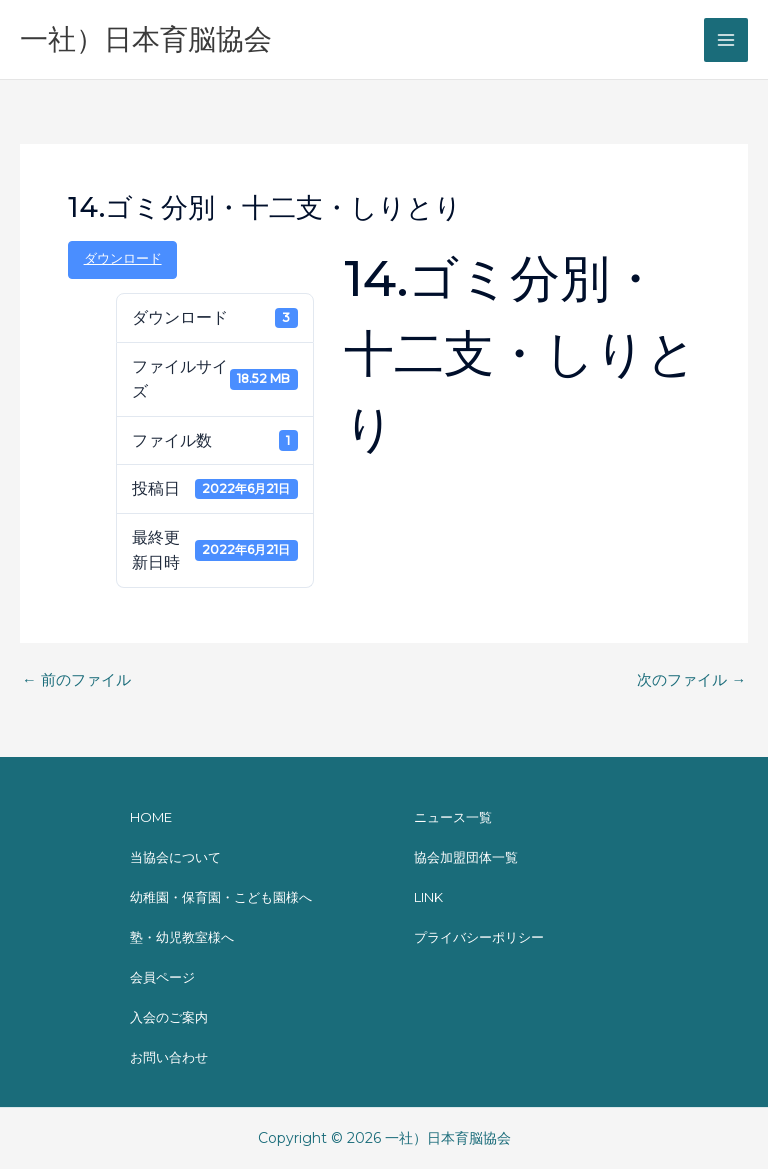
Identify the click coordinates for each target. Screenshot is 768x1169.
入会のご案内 (169, 1017)
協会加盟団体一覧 (466, 857)
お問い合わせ (169, 1057)
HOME (151, 817)
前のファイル (76, 680)
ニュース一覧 (453, 817)
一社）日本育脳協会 (146, 39)
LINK (428, 897)
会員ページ (162, 977)
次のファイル (691, 680)
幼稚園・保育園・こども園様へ (221, 897)
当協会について (175, 857)
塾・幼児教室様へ (182, 937)
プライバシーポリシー (479, 937)
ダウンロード (123, 258)
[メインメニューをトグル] (726, 40)
